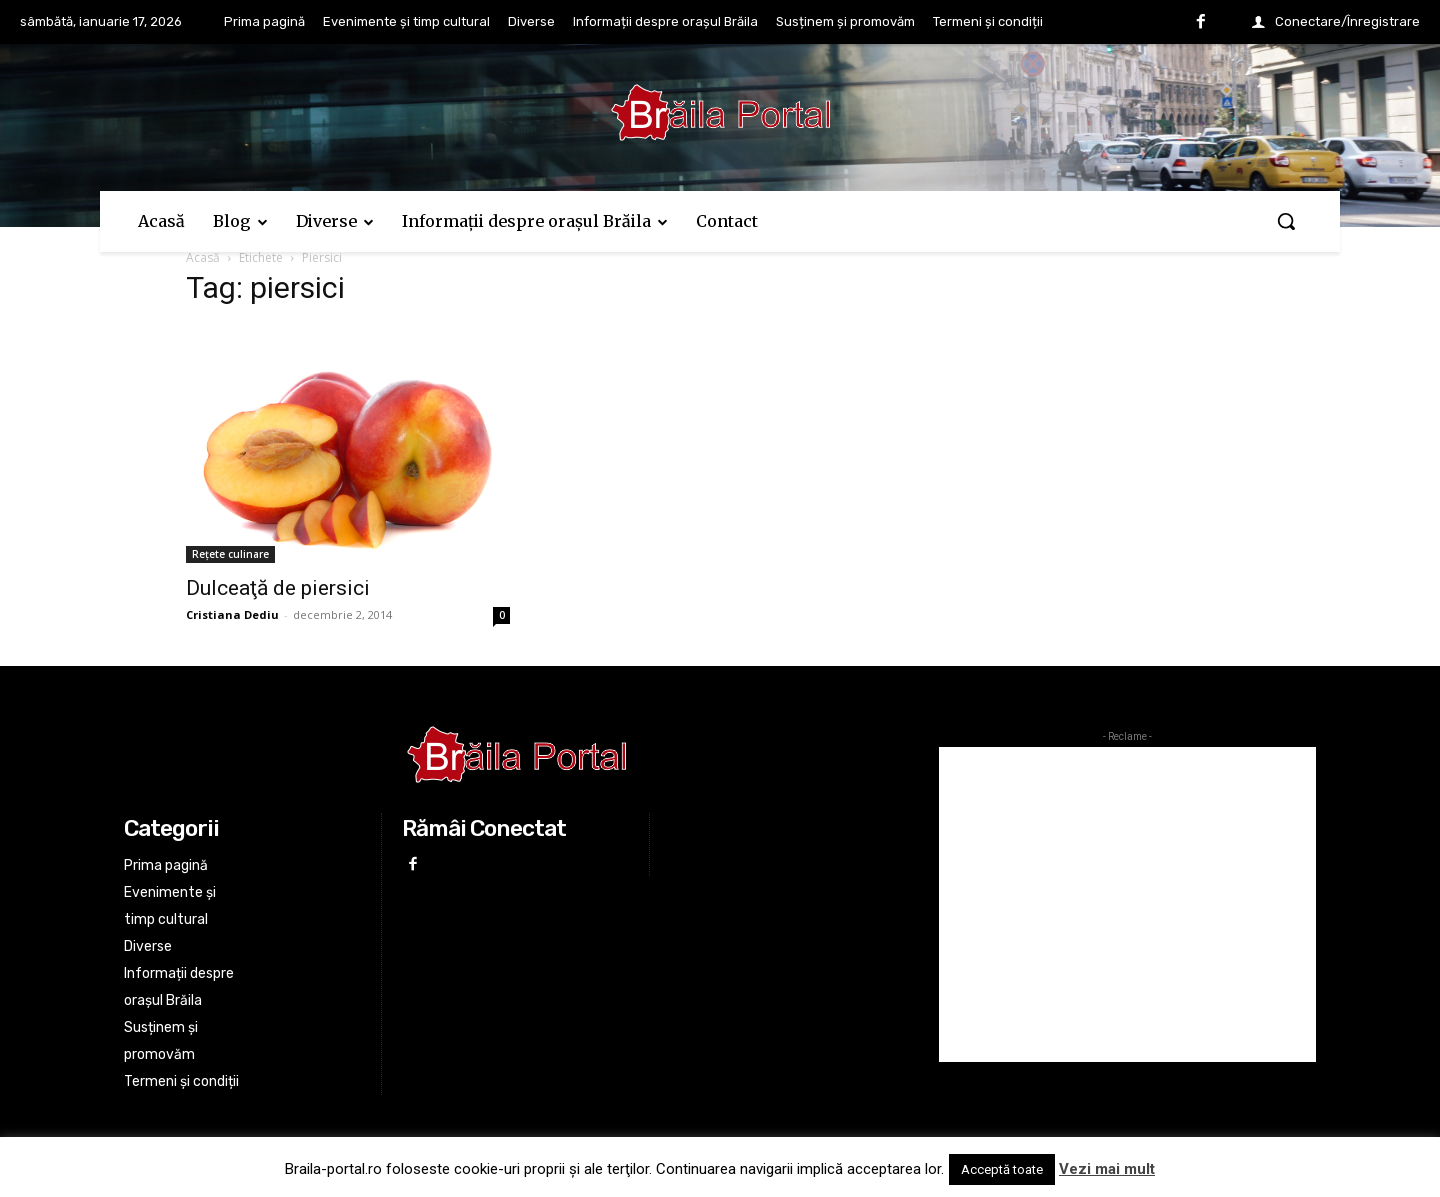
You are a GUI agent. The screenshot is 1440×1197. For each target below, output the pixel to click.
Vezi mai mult (1107, 1169)
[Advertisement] (1127, 904)
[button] (1286, 221)
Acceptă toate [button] (1002, 1169)
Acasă (203, 257)
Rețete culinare (230, 554)
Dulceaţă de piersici (278, 588)
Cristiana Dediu (232, 614)
